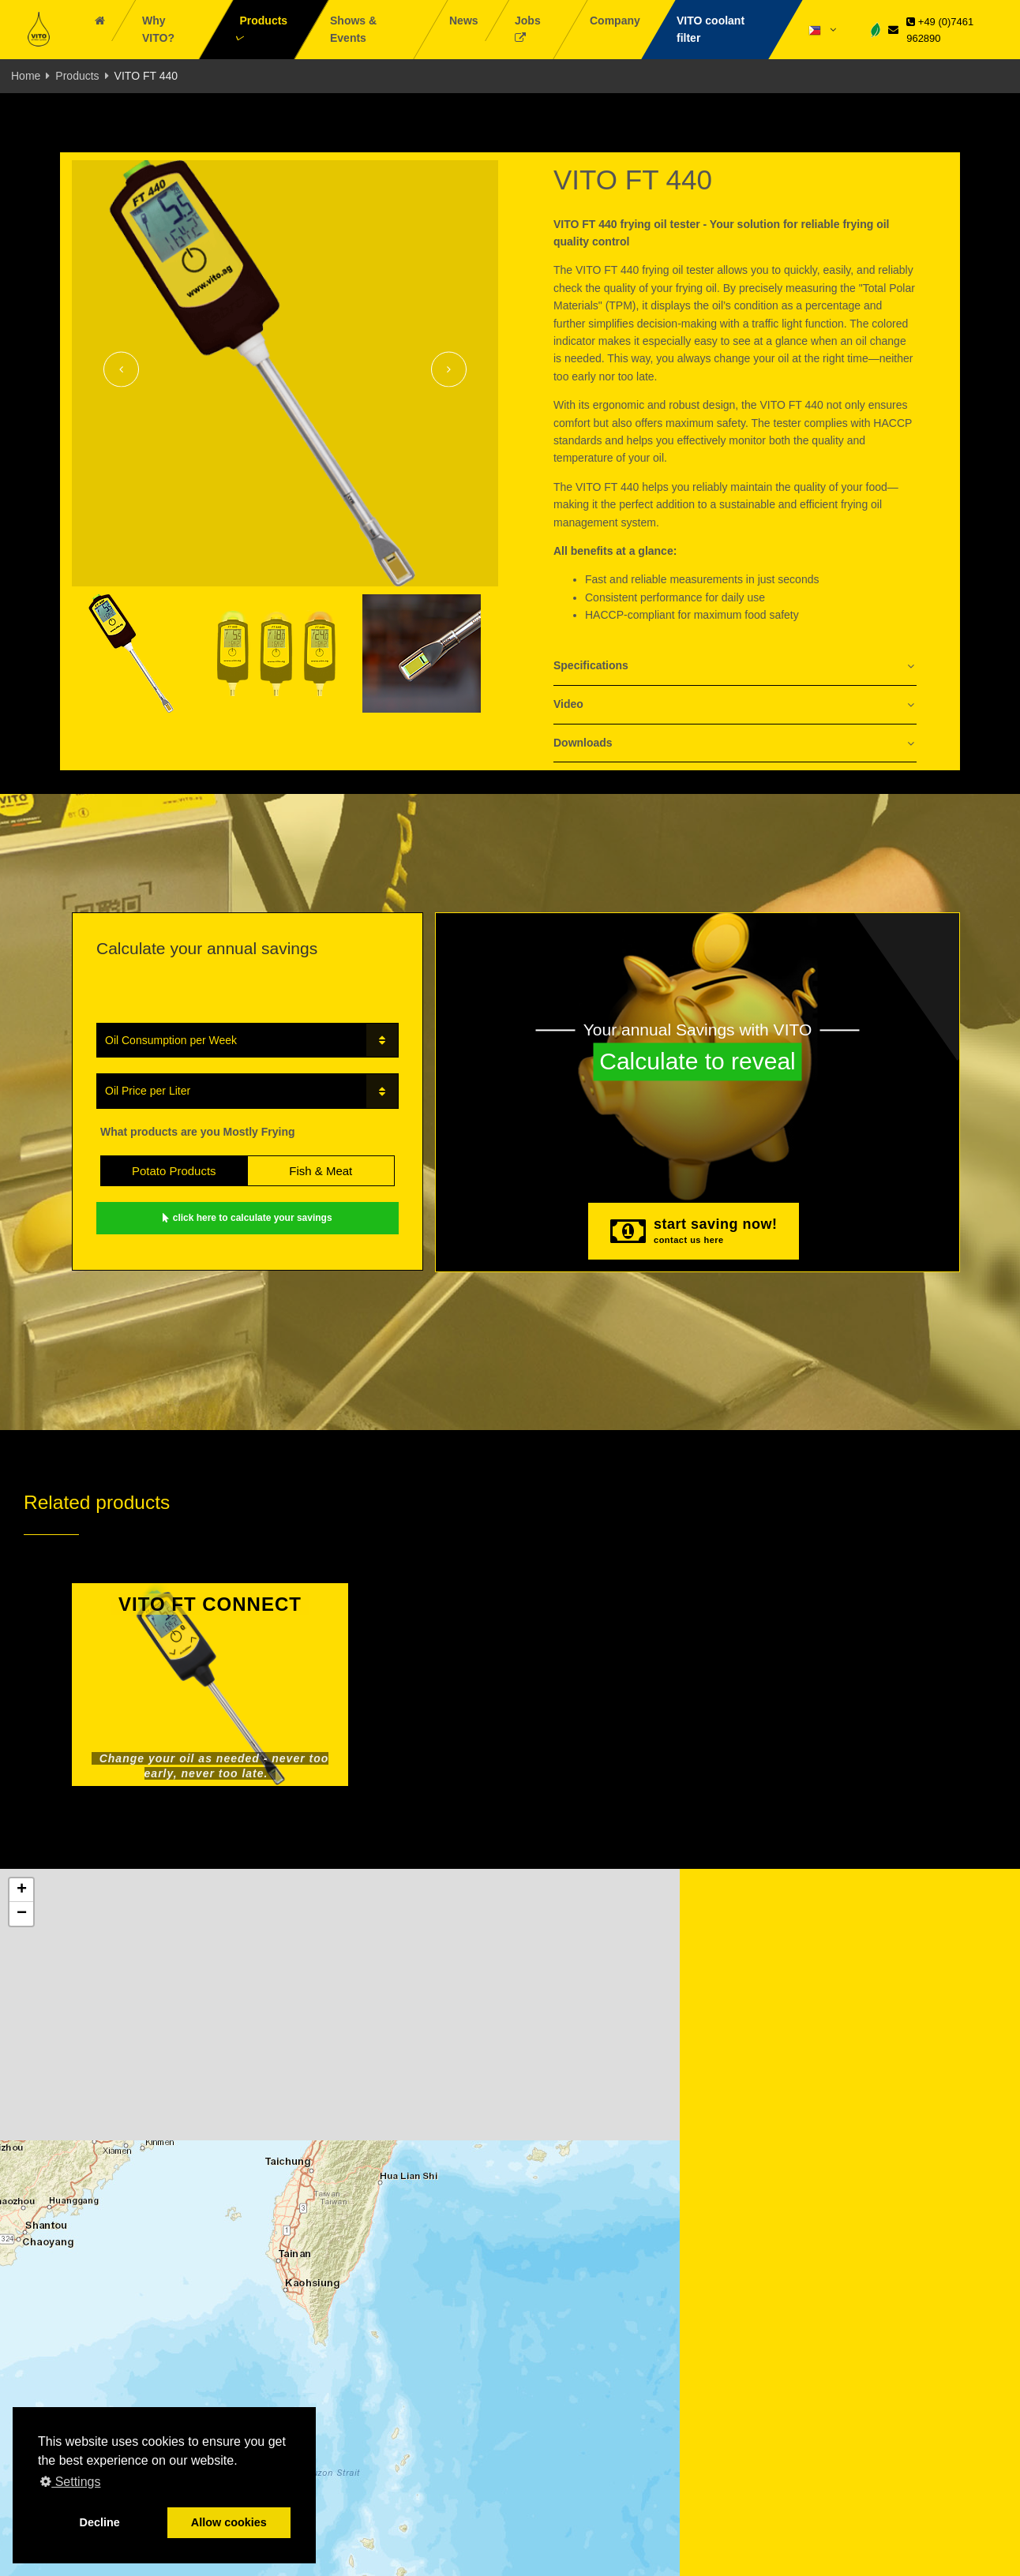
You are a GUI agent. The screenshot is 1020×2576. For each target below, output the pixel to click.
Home (25, 75)
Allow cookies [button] (229, 2522)
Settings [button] (70, 2481)
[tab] (735, 666)
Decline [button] (100, 2522)
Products (77, 75)
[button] (21, 1890)
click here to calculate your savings (247, 1217)
